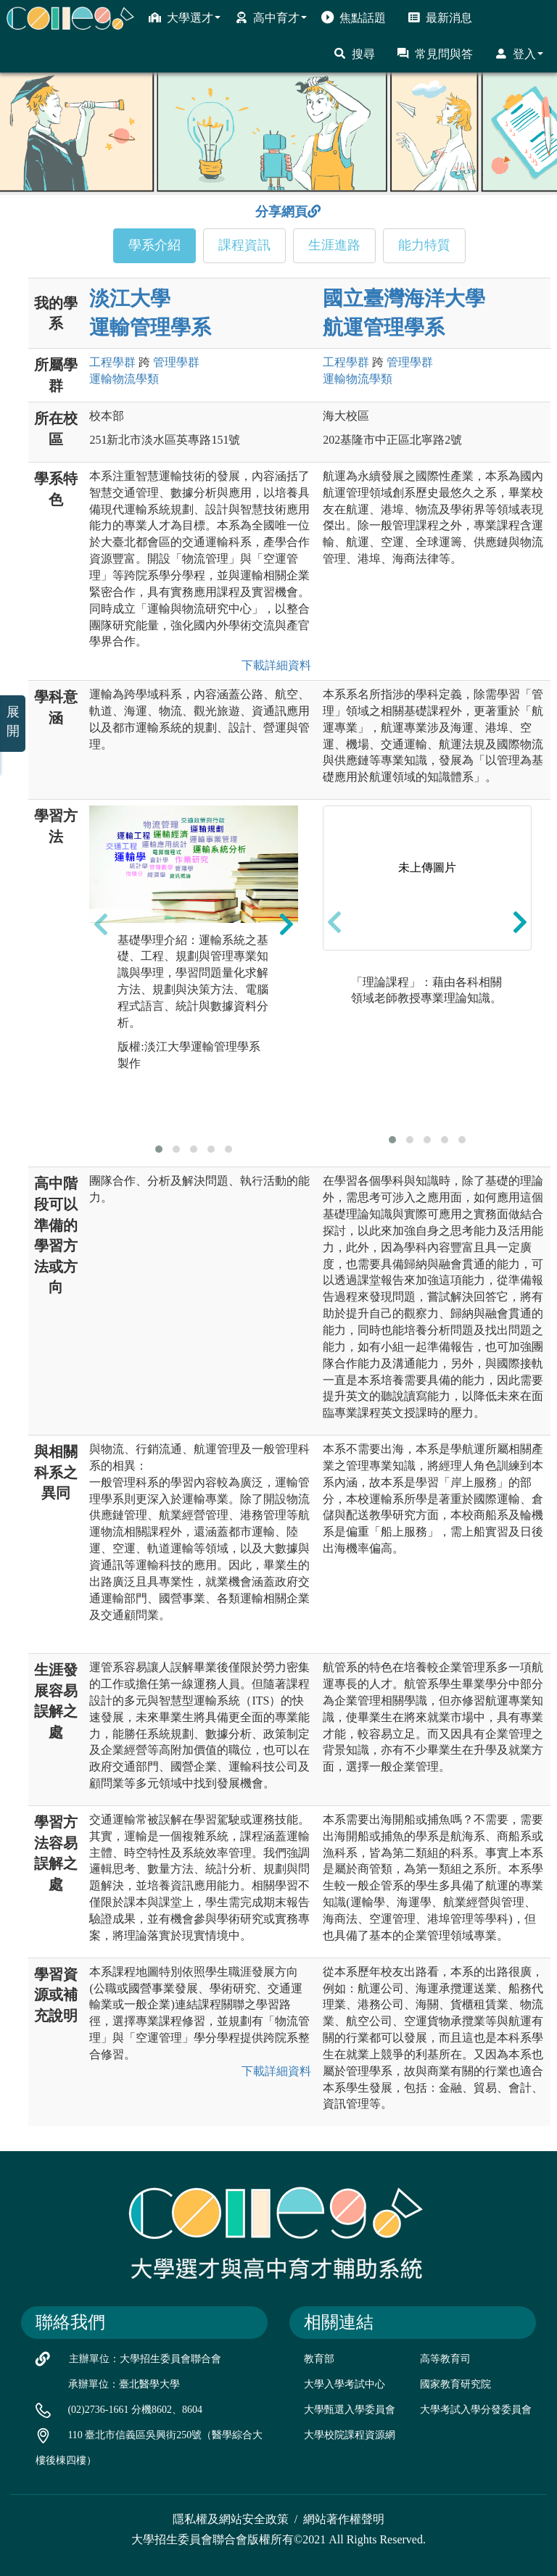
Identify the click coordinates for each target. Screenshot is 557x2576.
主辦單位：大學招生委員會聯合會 (145, 2358)
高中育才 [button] (271, 17)
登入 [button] (519, 53)
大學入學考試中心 (344, 2384)
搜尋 (354, 53)
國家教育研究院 (455, 2384)
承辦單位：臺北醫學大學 (124, 2384)
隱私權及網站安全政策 (231, 2519)
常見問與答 (435, 53)
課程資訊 (244, 245)
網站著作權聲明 (343, 2519)
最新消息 (440, 17)
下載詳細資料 (273, 665)
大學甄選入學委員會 (349, 2409)
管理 (176, 362)
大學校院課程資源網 (349, 2435)
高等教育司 (445, 2358)
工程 (112, 362)
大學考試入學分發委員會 (476, 2409)
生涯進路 (334, 245)
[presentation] (101, 923)
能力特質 (424, 245)
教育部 (319, 2358)
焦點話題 (353, 17)
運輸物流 (124, 379)
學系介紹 (154, 245)
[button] (159, 1149)
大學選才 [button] (184, 17)
